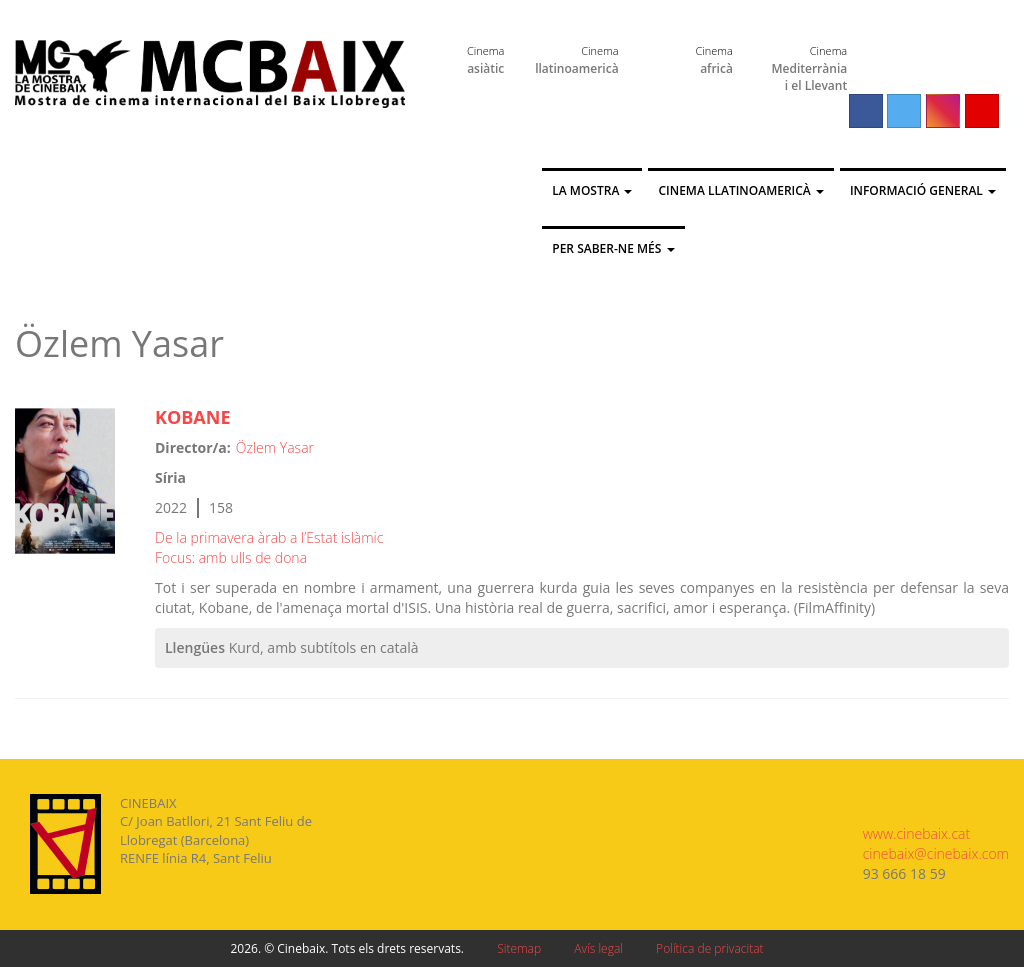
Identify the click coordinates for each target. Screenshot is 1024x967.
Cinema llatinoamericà (740, 190)
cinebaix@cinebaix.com (936, 853)
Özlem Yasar (275, 447)
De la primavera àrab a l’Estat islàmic (269, 537)
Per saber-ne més (613, 248)
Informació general (923, 190)
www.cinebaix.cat (916, 833)
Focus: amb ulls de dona (231, 557)
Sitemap (519, 948)
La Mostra (592, 190)
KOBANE (193, 417)
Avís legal (598, 948)
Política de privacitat (709, 948)
